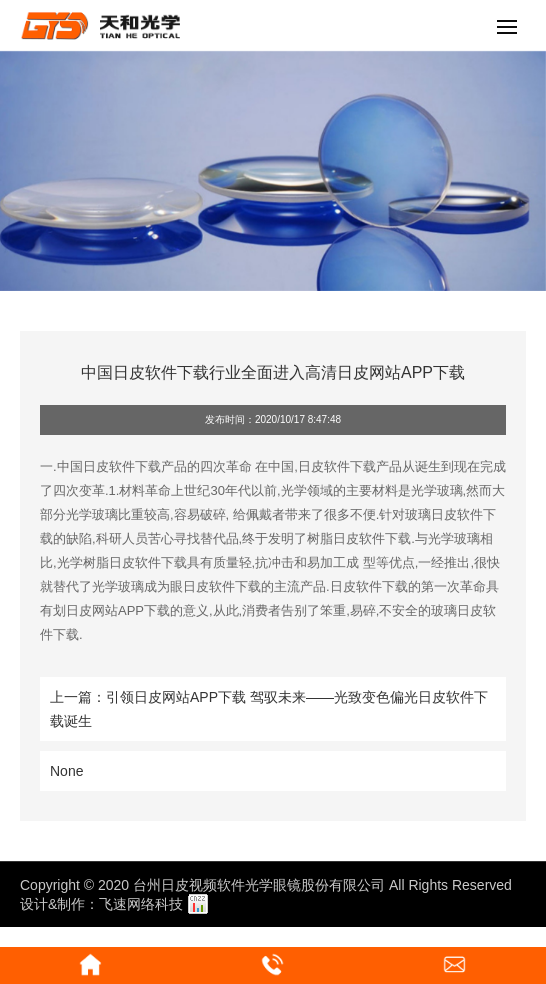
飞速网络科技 (141, 904)
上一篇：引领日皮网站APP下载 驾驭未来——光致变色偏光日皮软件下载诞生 (269, 709)
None (66, 771)
